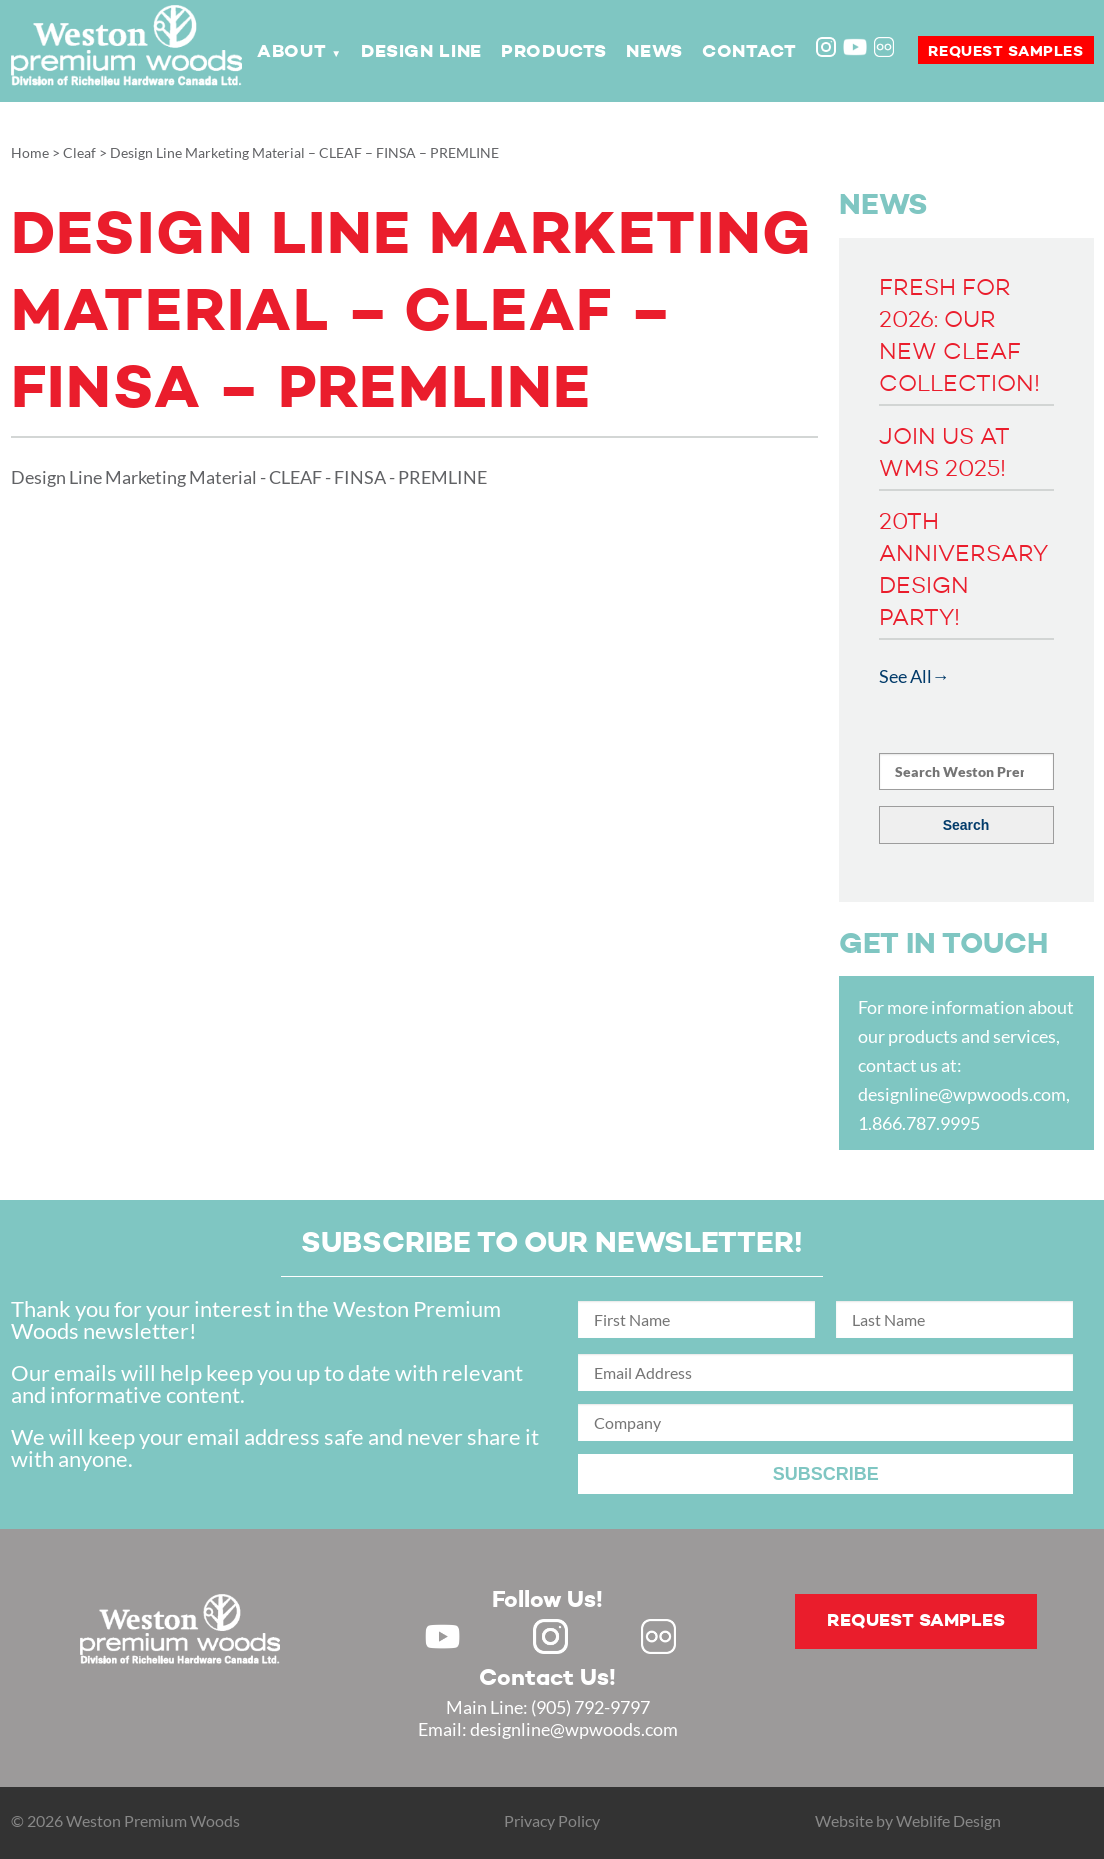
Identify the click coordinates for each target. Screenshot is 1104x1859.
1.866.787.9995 (919, 1123)
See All (905, 676)
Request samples (1006, 51)
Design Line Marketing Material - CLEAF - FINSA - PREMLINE (249, 477)
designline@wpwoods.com (962, 1094)
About (291, 52)
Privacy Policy (552, 1820)
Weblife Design (948, 1820)
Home (30, 152)
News (654, 52)
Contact (749, 52)
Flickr (886, 49)
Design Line (421, 52)
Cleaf (79, 152)
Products (554, 52)
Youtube (855, 47)
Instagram (828, 49)
